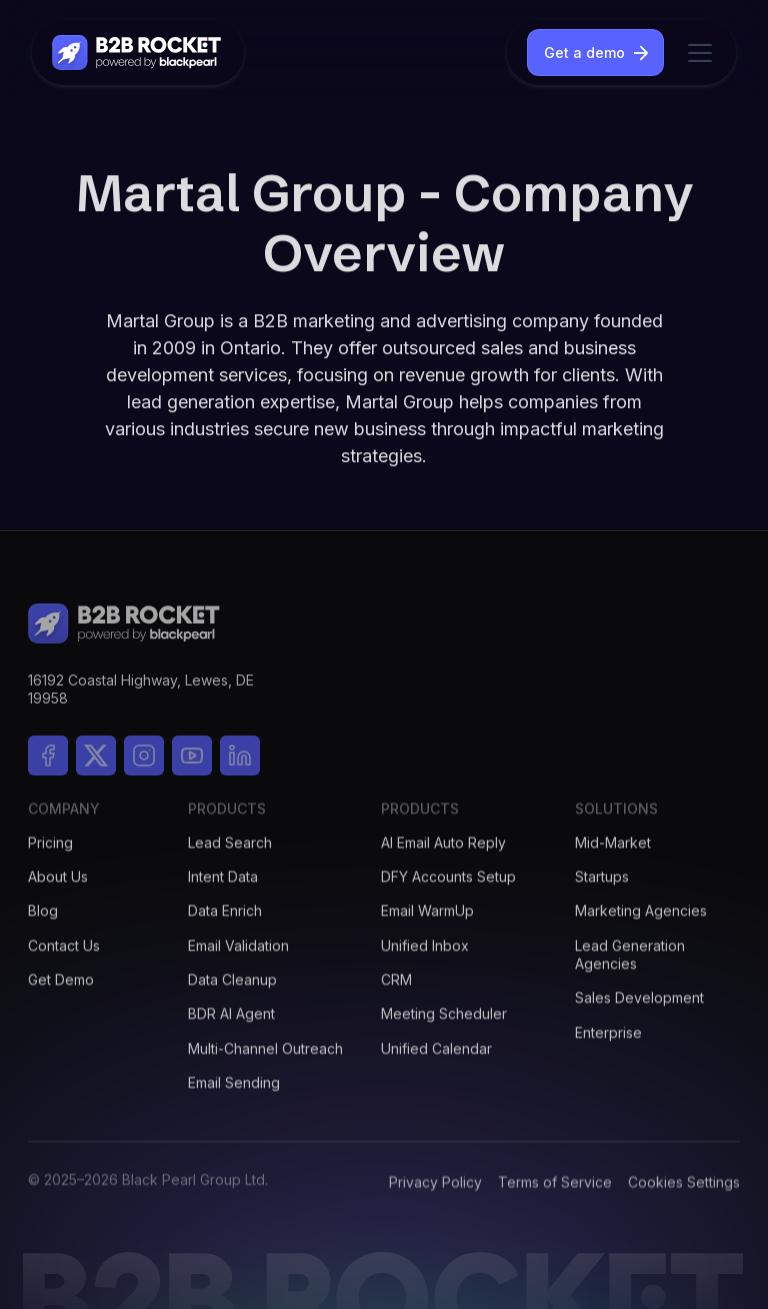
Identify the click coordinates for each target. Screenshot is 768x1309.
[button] (696, 53)
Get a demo (584, 52)
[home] (138, 52)
